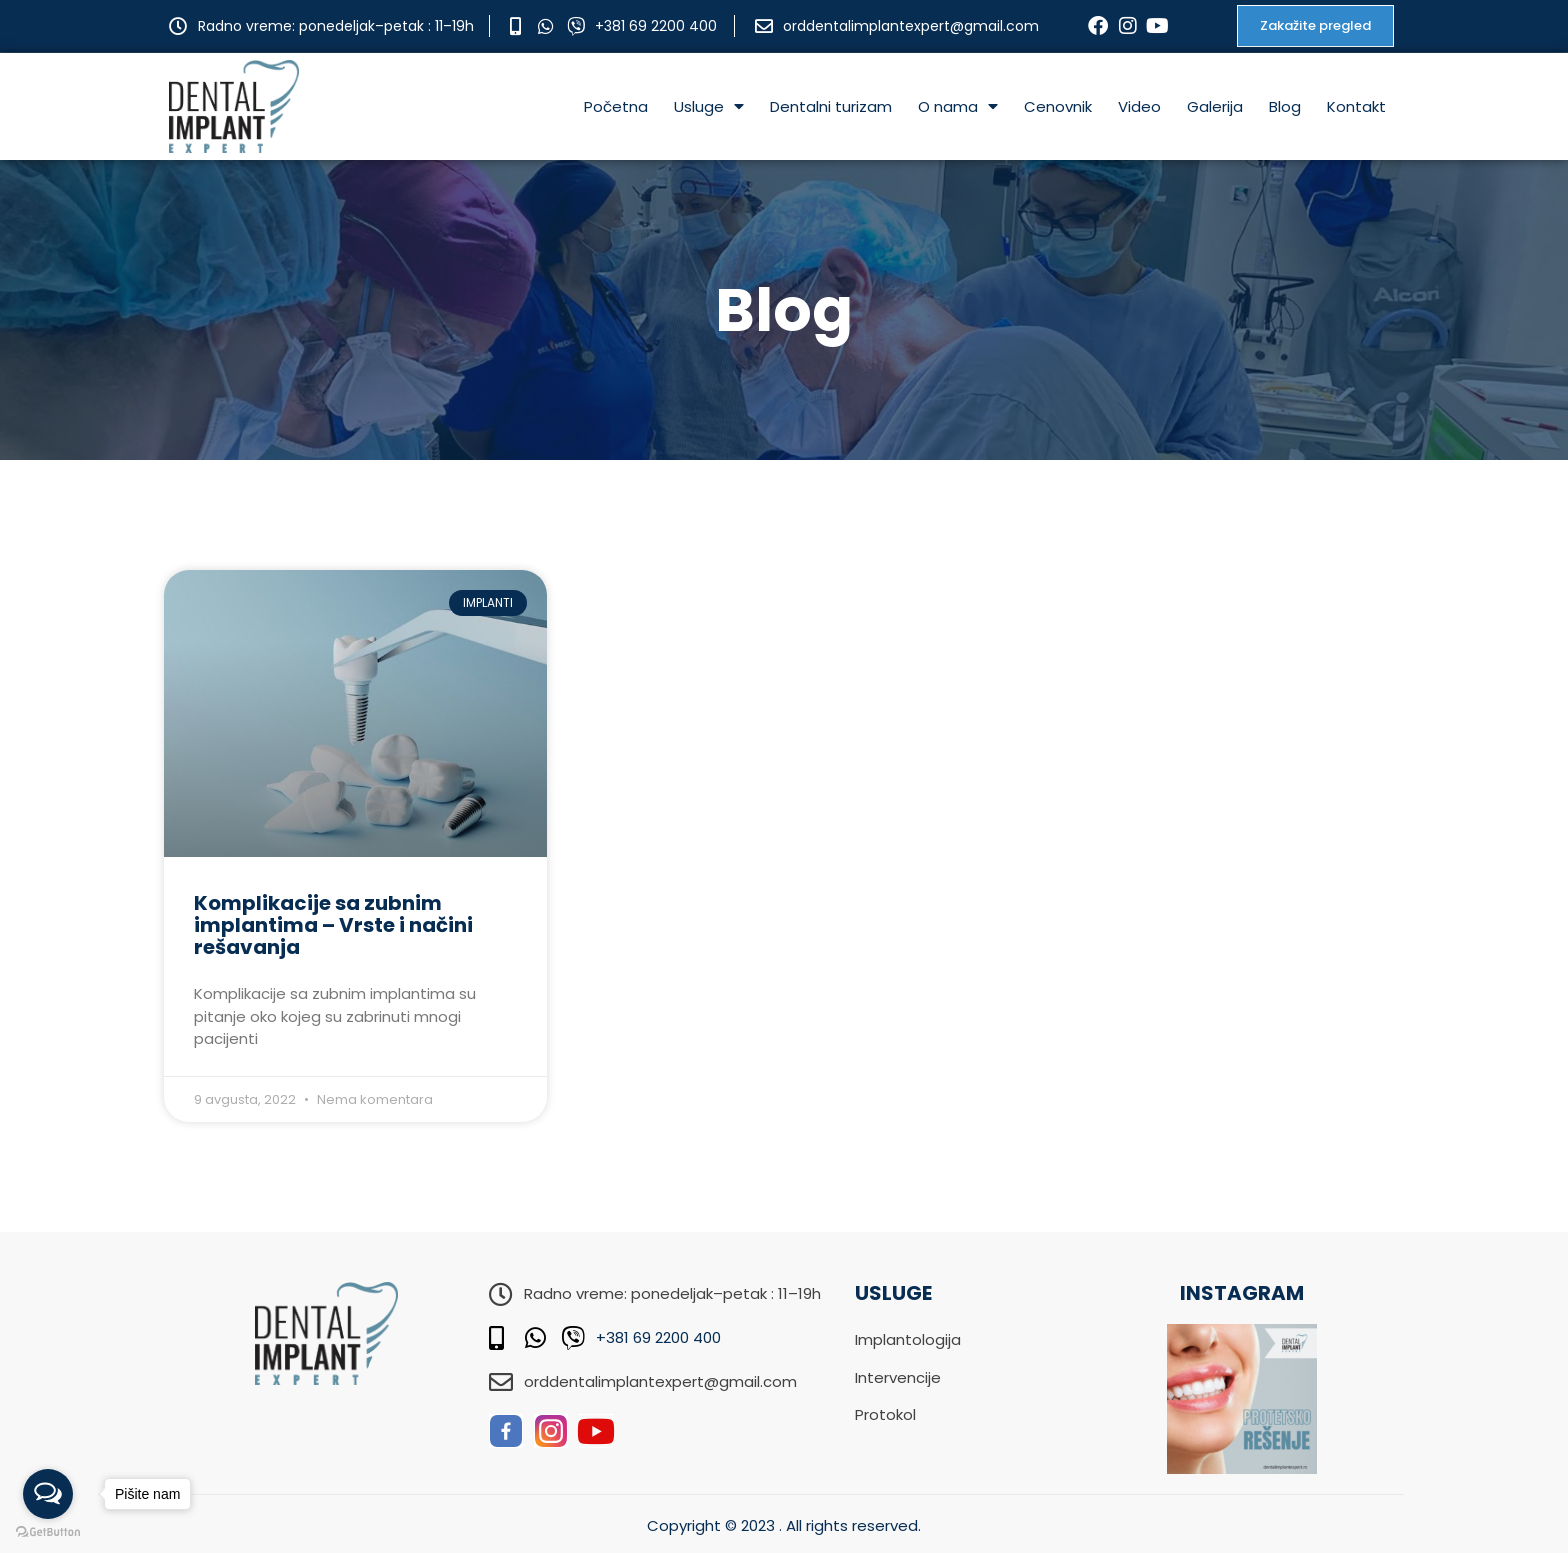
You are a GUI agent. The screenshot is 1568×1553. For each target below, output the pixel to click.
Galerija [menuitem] (1215, 106)
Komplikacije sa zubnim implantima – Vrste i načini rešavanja (333, 925)
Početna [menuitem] (616, 106)
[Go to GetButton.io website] (48, 1532)
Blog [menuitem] (1285, 106)
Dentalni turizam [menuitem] (831, 106)
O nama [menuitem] (958, 106)
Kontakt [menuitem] (1356, 106)
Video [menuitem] (1139, 106)
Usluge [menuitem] (709, 106)
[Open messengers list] (48, 1494)
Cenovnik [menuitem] (1058, 106)
